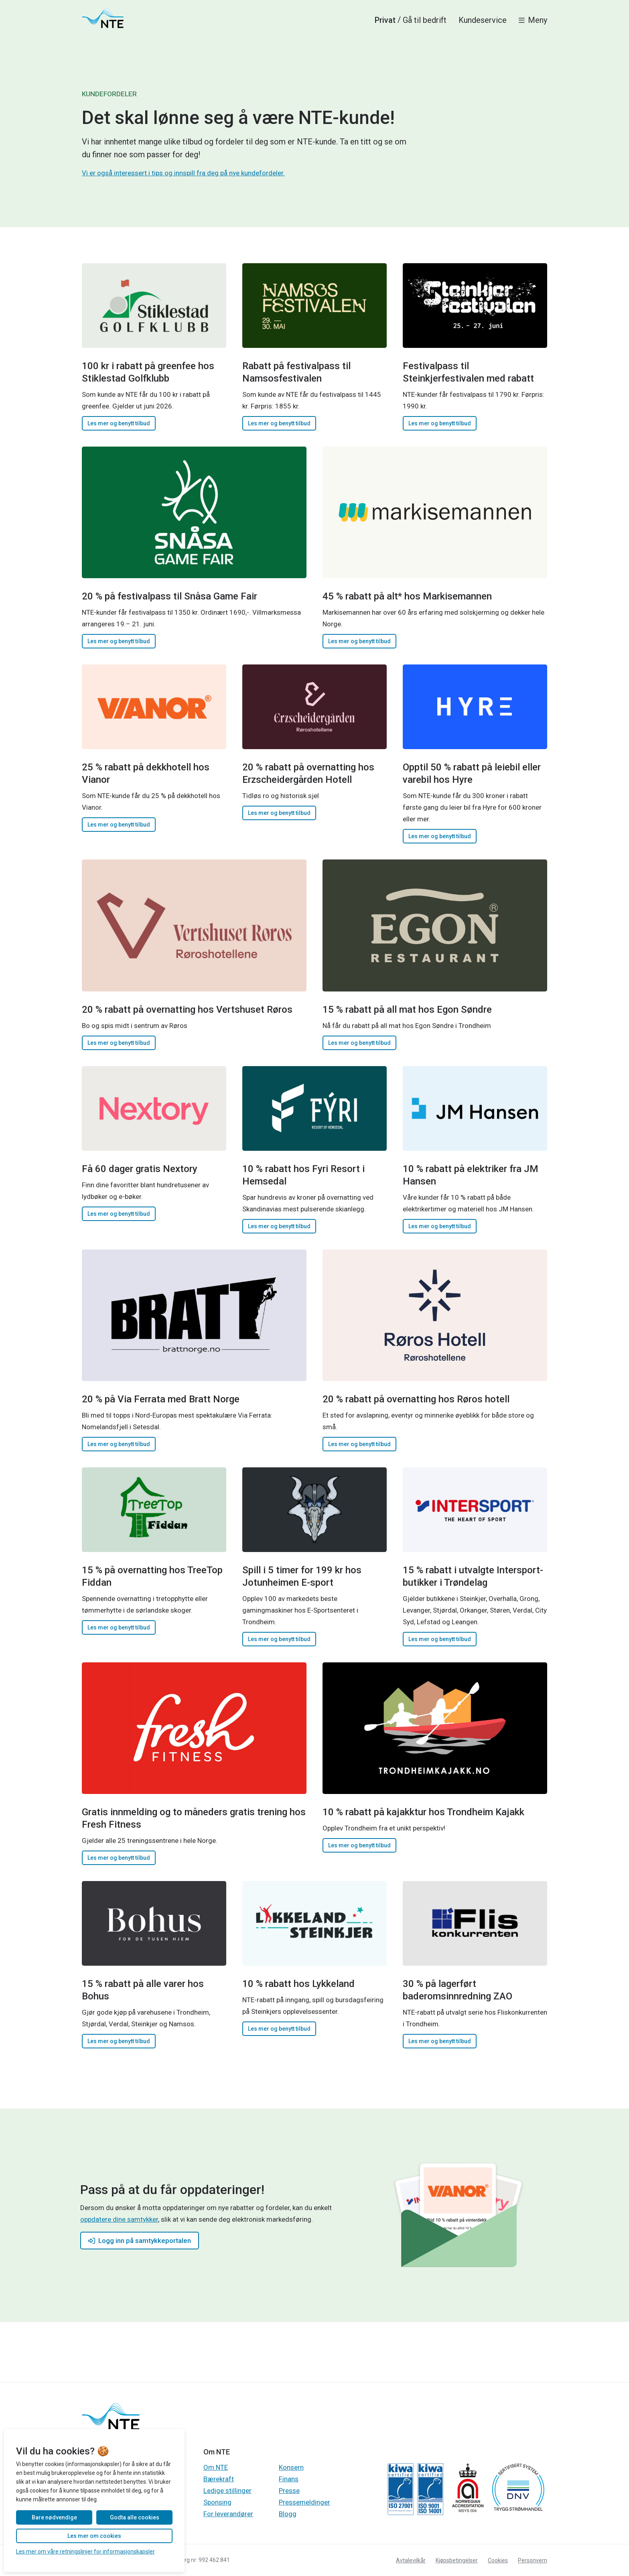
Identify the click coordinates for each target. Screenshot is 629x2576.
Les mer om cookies (94, 2536)
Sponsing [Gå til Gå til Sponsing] (217, 2502)
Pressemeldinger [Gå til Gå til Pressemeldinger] (304, 2502)
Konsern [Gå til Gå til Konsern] (291, 2467)
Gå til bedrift (424, 20)
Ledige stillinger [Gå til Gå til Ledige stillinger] (227, 2491)
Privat (385, 20)
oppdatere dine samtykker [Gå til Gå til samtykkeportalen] (119, 2219)
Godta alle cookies (134, 2517)
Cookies (498, 2560)
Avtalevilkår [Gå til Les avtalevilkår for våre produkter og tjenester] (411, 2560)
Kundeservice (483, 20)
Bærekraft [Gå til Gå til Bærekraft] (218, 2479)
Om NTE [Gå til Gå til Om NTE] (215, 2467)
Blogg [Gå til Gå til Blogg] (287, 2514)
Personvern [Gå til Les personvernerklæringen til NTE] (532, 2560)
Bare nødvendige (54, 2517)
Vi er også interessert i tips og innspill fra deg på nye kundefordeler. (183, 173)
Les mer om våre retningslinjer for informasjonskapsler (85, 2551)
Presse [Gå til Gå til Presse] (289, 2491)
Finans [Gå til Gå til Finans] (288, 2479)
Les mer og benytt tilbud (118, 423)
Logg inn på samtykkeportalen (139, 2241)
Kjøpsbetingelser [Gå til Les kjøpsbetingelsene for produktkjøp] (457, 2560)
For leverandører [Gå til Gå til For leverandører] (228, 2514)
